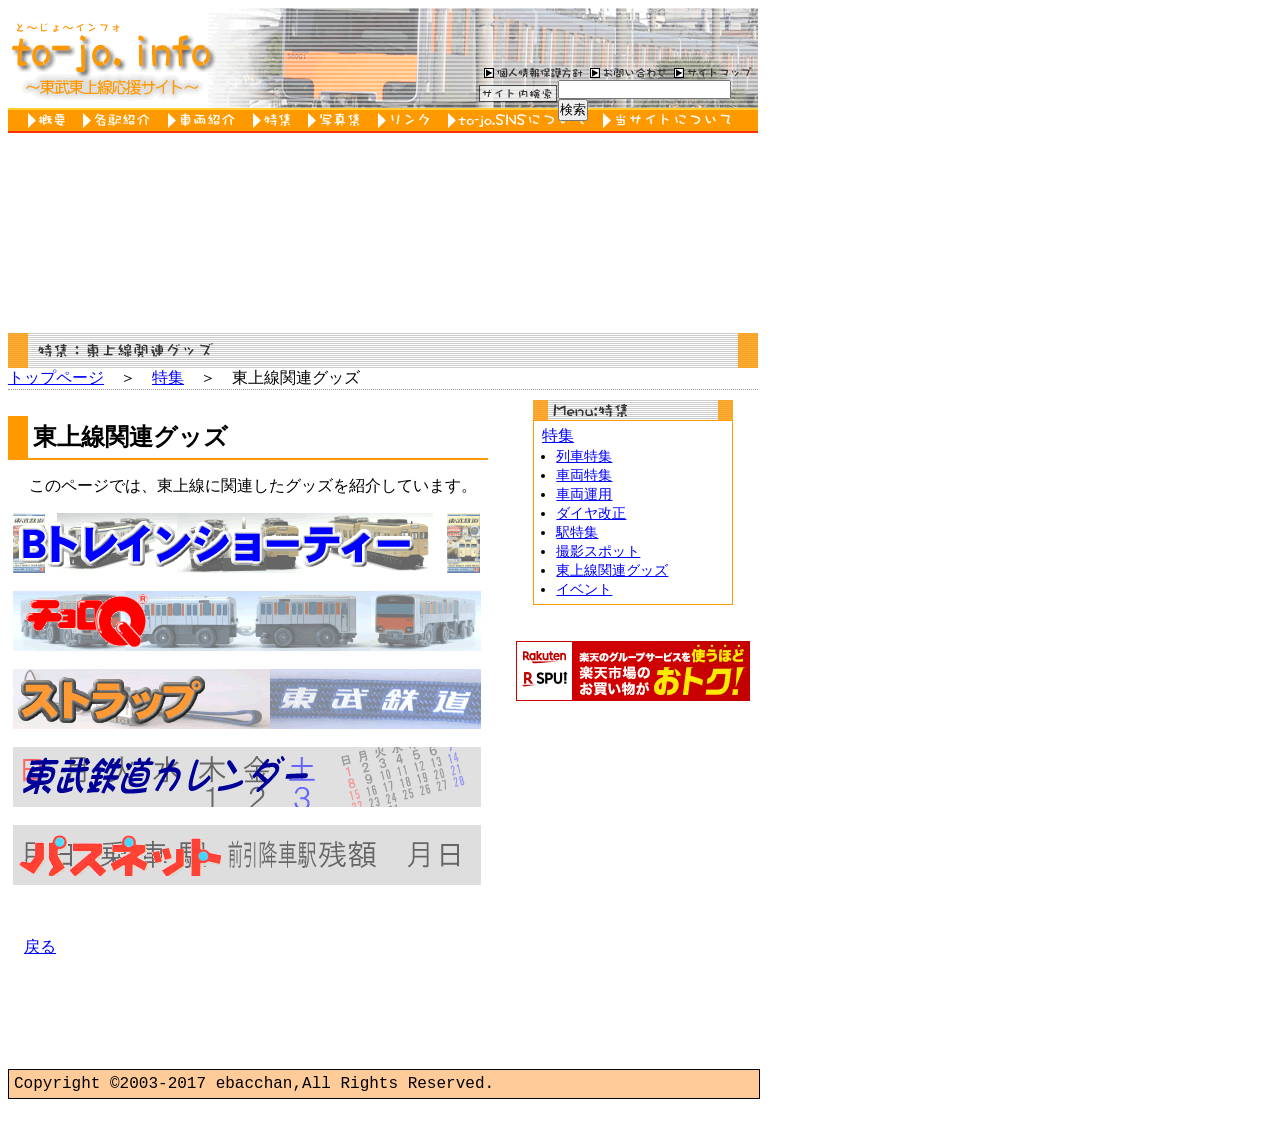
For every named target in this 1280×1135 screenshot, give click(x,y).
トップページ (56, 379)
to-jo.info (110, 58)
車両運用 (584, 500)
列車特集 (584, 460)
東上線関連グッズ (612, 580)
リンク (408, 120)
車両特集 (584, 480)
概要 (50, 120)
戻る (40, 978)
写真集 (338, 120)
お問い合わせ (626, 72)
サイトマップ (713, 72)
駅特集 (577, 540)
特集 (275, 120)
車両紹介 (205, 120)
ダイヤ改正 (591, 520)
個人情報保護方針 (531, 72)
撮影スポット (598, 560)
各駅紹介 (120, 120)
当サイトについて (670, 120)
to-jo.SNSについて (520, 120)
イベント (584, 600)
